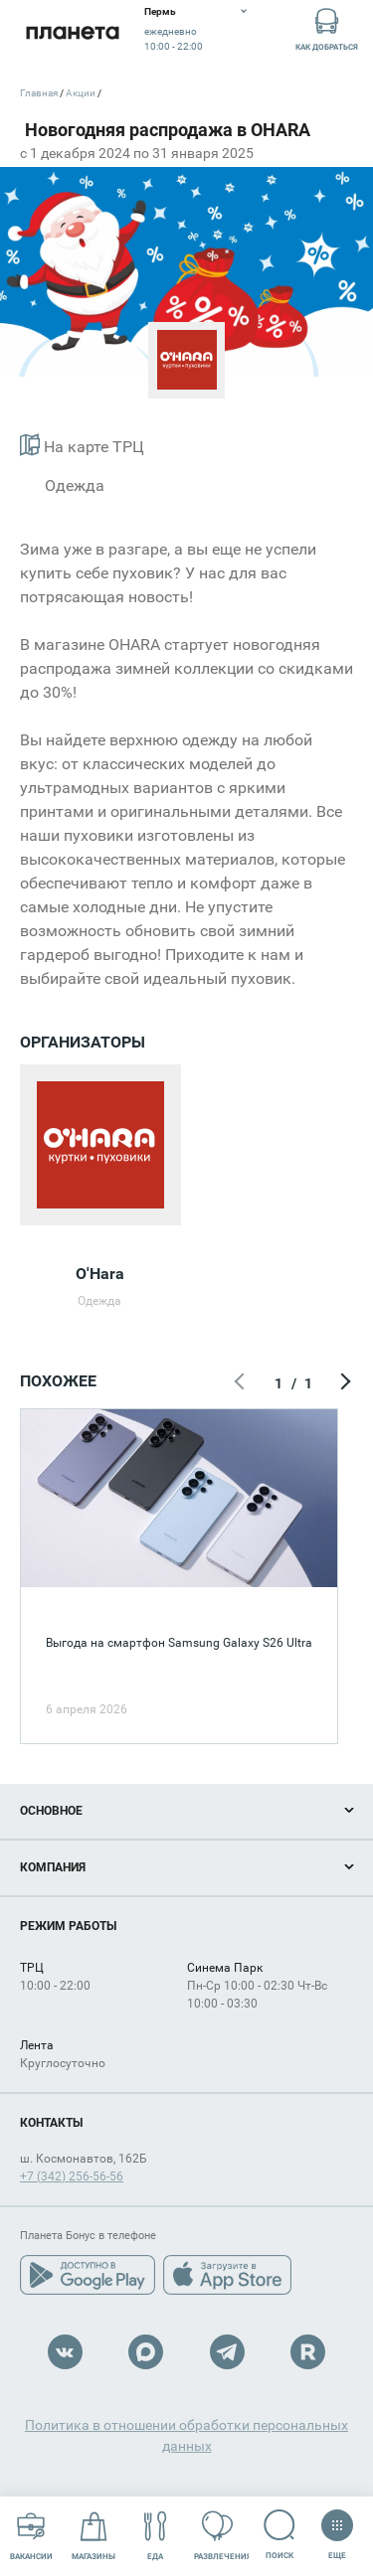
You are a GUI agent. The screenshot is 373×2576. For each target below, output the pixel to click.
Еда (155, 2535)
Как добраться (326, 28)
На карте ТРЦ (82, 444)
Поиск (280, 2534)
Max (145, 2351)
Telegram (227, 2351)
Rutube (307, 2351)
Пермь (160, 11)
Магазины (93, 2535)
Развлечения (222, 2535)
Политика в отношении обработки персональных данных (186, 2435)
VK (65, 2351)
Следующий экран (343, 1383)
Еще (336, 2528)
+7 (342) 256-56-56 (71, 2176)
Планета (72, 32)
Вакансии (31, 2535)
